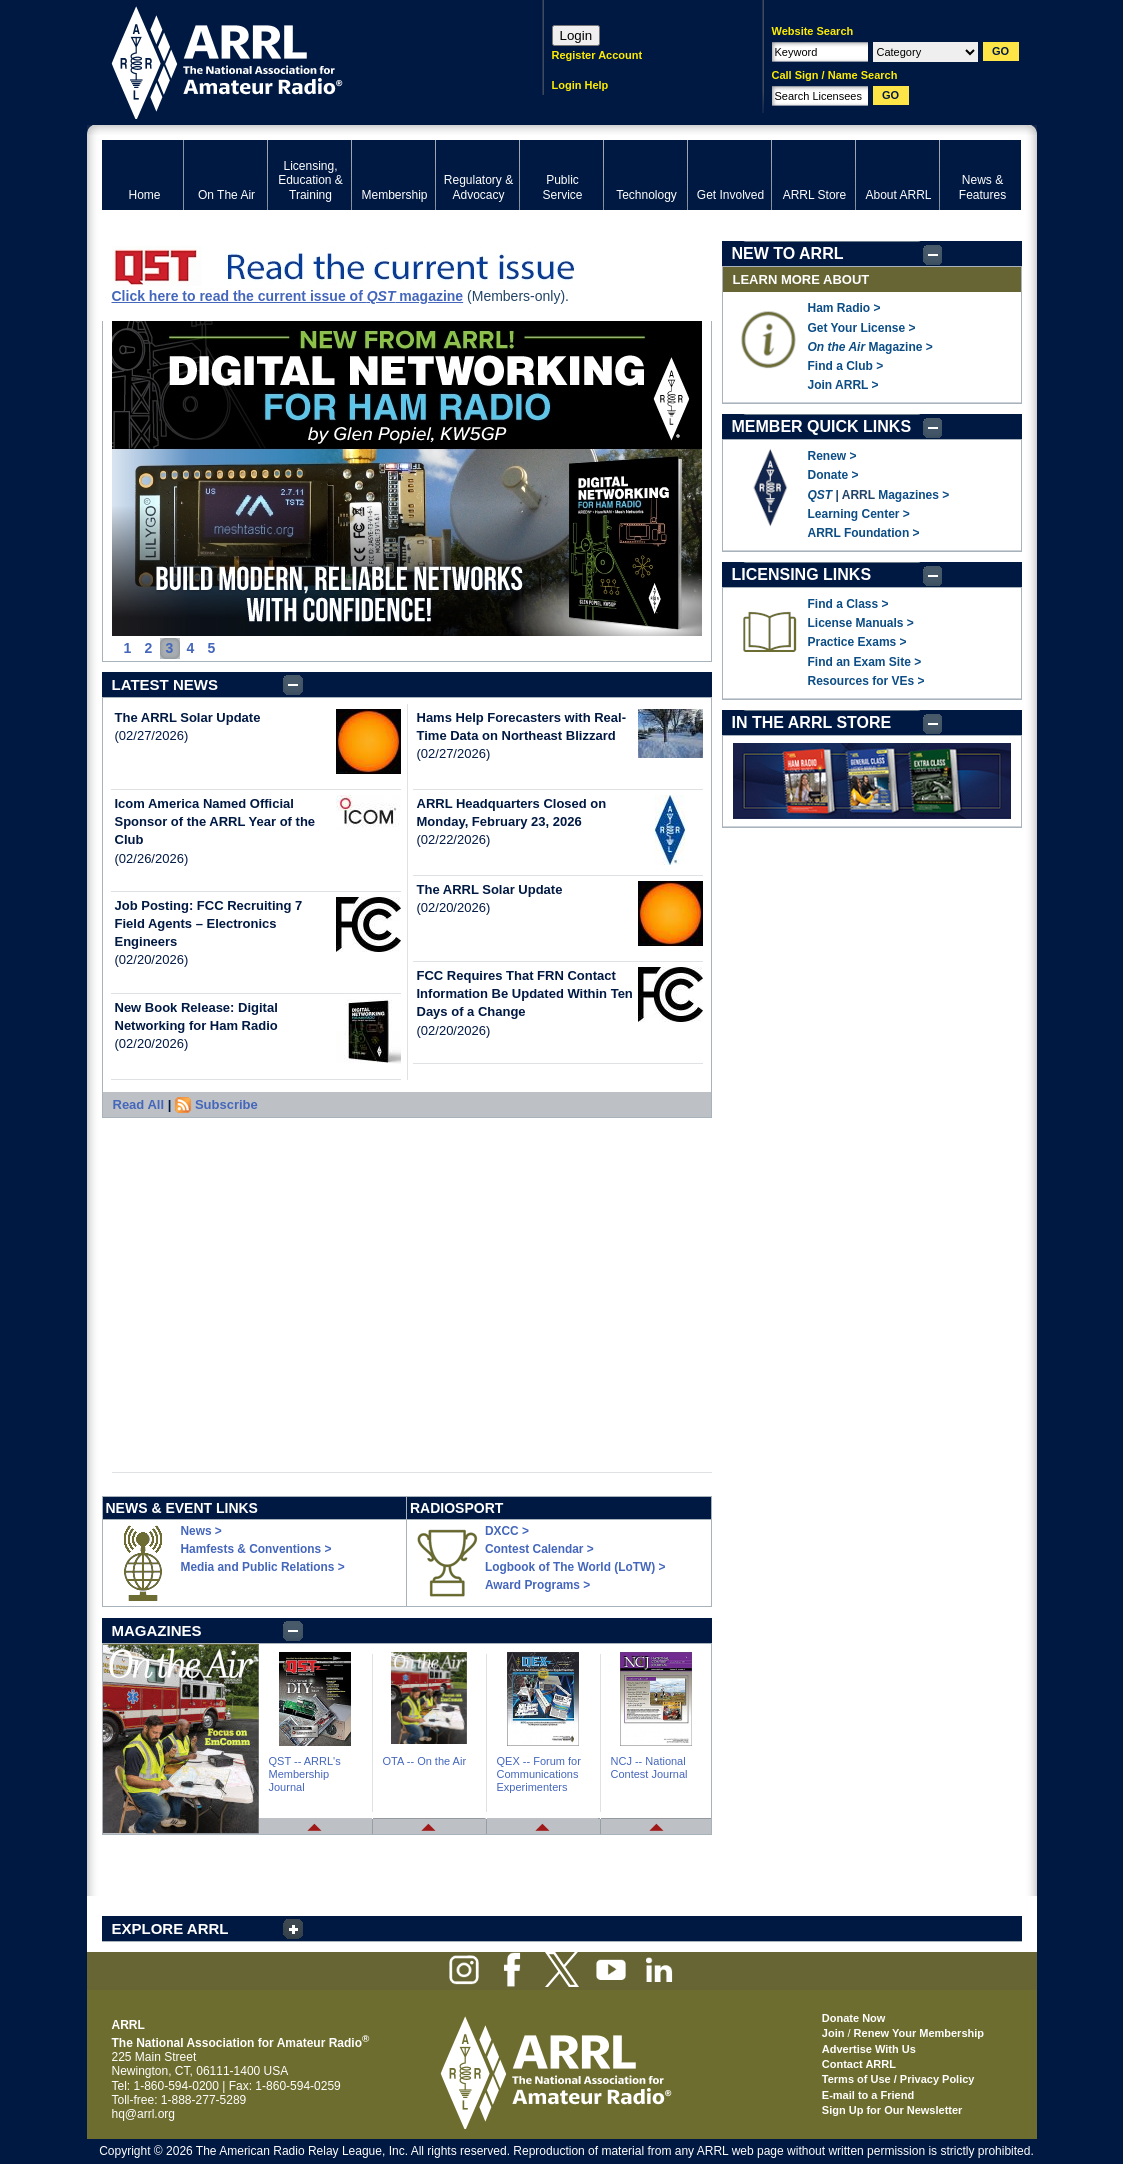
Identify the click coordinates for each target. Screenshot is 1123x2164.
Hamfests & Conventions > (256, 1549)
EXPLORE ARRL (170, 1928)
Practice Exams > (857, 642)
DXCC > (507, 1531)
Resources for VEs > (866, 681)
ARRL (296, 60)
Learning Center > (859, 514)
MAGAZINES (157, 1630)
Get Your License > (862, 328)
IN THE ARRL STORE (812, 722)
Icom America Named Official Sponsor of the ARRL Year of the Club (215, 821)
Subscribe (226, 1104)
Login (576, 35)
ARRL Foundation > (864, 533)
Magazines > (913, 495)
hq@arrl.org (144, 2114)
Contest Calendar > (539, 1549)
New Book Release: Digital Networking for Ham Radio (196, 1016)
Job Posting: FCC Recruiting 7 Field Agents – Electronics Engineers (209, 923)
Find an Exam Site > (865, 662)
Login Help (580, 85)
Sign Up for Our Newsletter (892, 2110)
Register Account (597, 55)
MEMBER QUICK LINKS (822, 426)
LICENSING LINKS (802, 574)
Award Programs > (537, 1585)
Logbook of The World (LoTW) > (575, 1567)
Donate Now (854, 2018)
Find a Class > (848, 604)
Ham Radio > (844, 308)
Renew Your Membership (919, 2033)
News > (201, 1531)
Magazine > (870, 347)
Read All (139, 1104)
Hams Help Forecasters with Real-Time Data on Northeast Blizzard (522, 726)
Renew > (832, 456)
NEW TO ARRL (788, 253)
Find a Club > (846, 366)
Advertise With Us (869, 2049)
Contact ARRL (859, 2064)
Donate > (833, 475)
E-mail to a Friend (868, 2095)
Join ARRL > (843, 385)
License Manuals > (861, 623)
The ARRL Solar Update (188, 717)
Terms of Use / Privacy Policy (898, 2079)
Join (833, 2033)
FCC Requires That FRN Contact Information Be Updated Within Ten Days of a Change (525, 993)
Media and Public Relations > (263, 1567)
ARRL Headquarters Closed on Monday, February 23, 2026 (512, 812)
